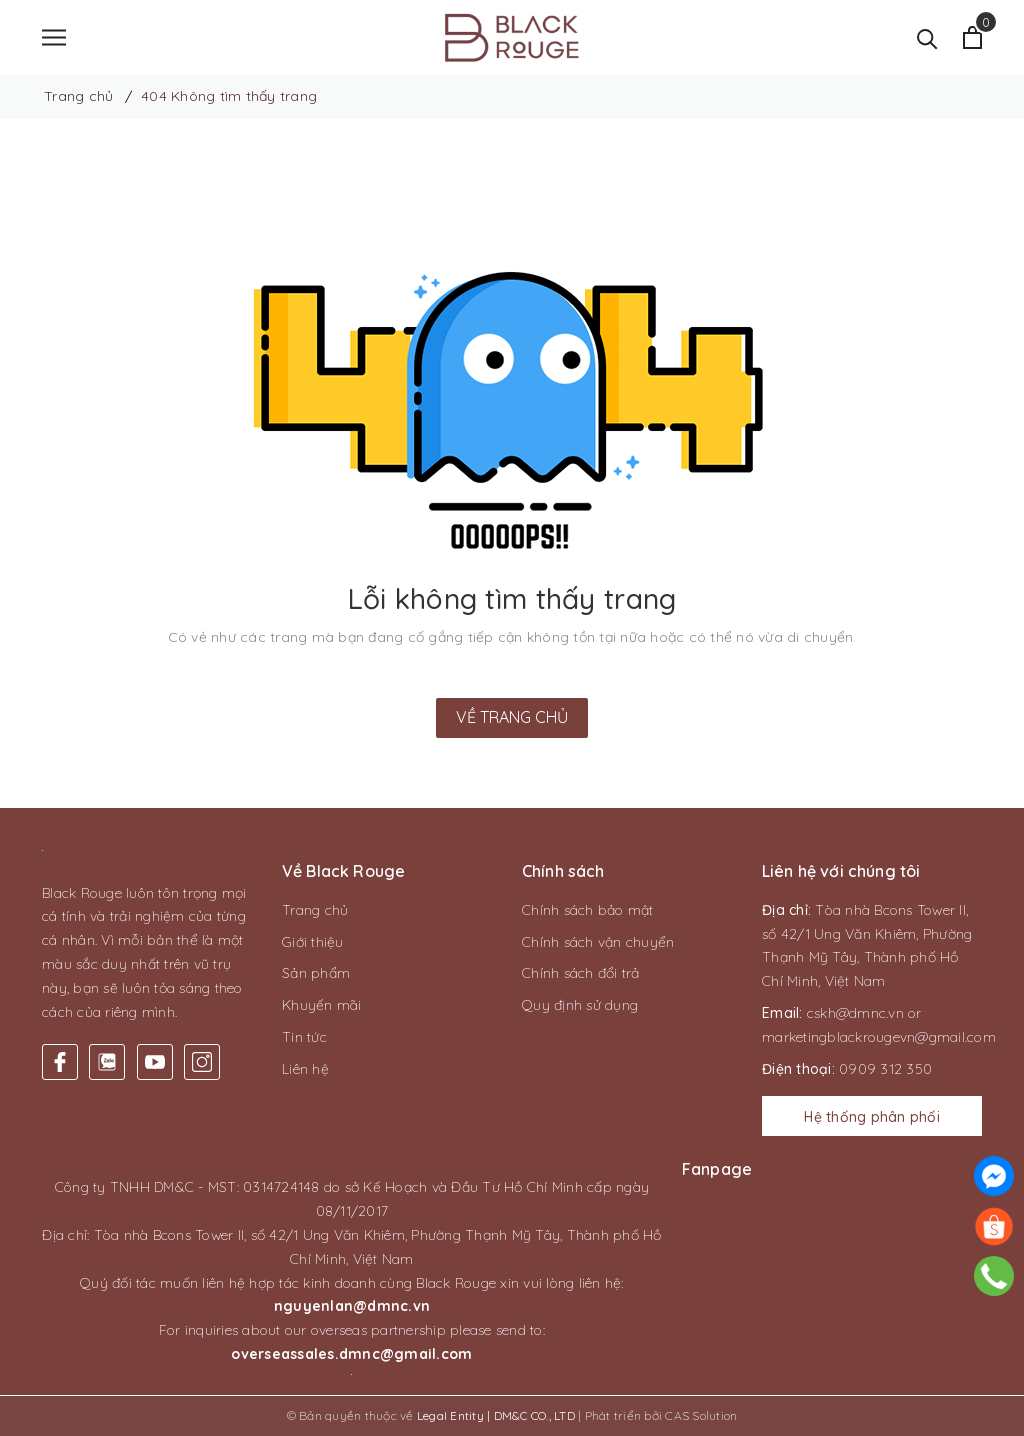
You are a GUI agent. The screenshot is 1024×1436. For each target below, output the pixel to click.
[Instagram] (202, 1062)
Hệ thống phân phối (872, 1117)
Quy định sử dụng (580, 1005)
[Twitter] (107, 1062)
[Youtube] (155, 1062)
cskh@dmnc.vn (855, 1013)
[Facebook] (60, 1062)
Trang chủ (315, 910)
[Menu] (54, 37)
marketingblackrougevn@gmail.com (879, 1037)
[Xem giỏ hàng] (972, 37)
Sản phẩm (316, 973)
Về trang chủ (512, 717)
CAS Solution (701, 1415)
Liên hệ (305, 1069)
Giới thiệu (313, 942)
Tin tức (304, 1037)
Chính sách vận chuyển (598, 942)
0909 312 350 (885, 1069)
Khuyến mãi (322, 1005)
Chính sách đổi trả (581, 973)
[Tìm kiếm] (927, 37)
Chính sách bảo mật (588, 910)
